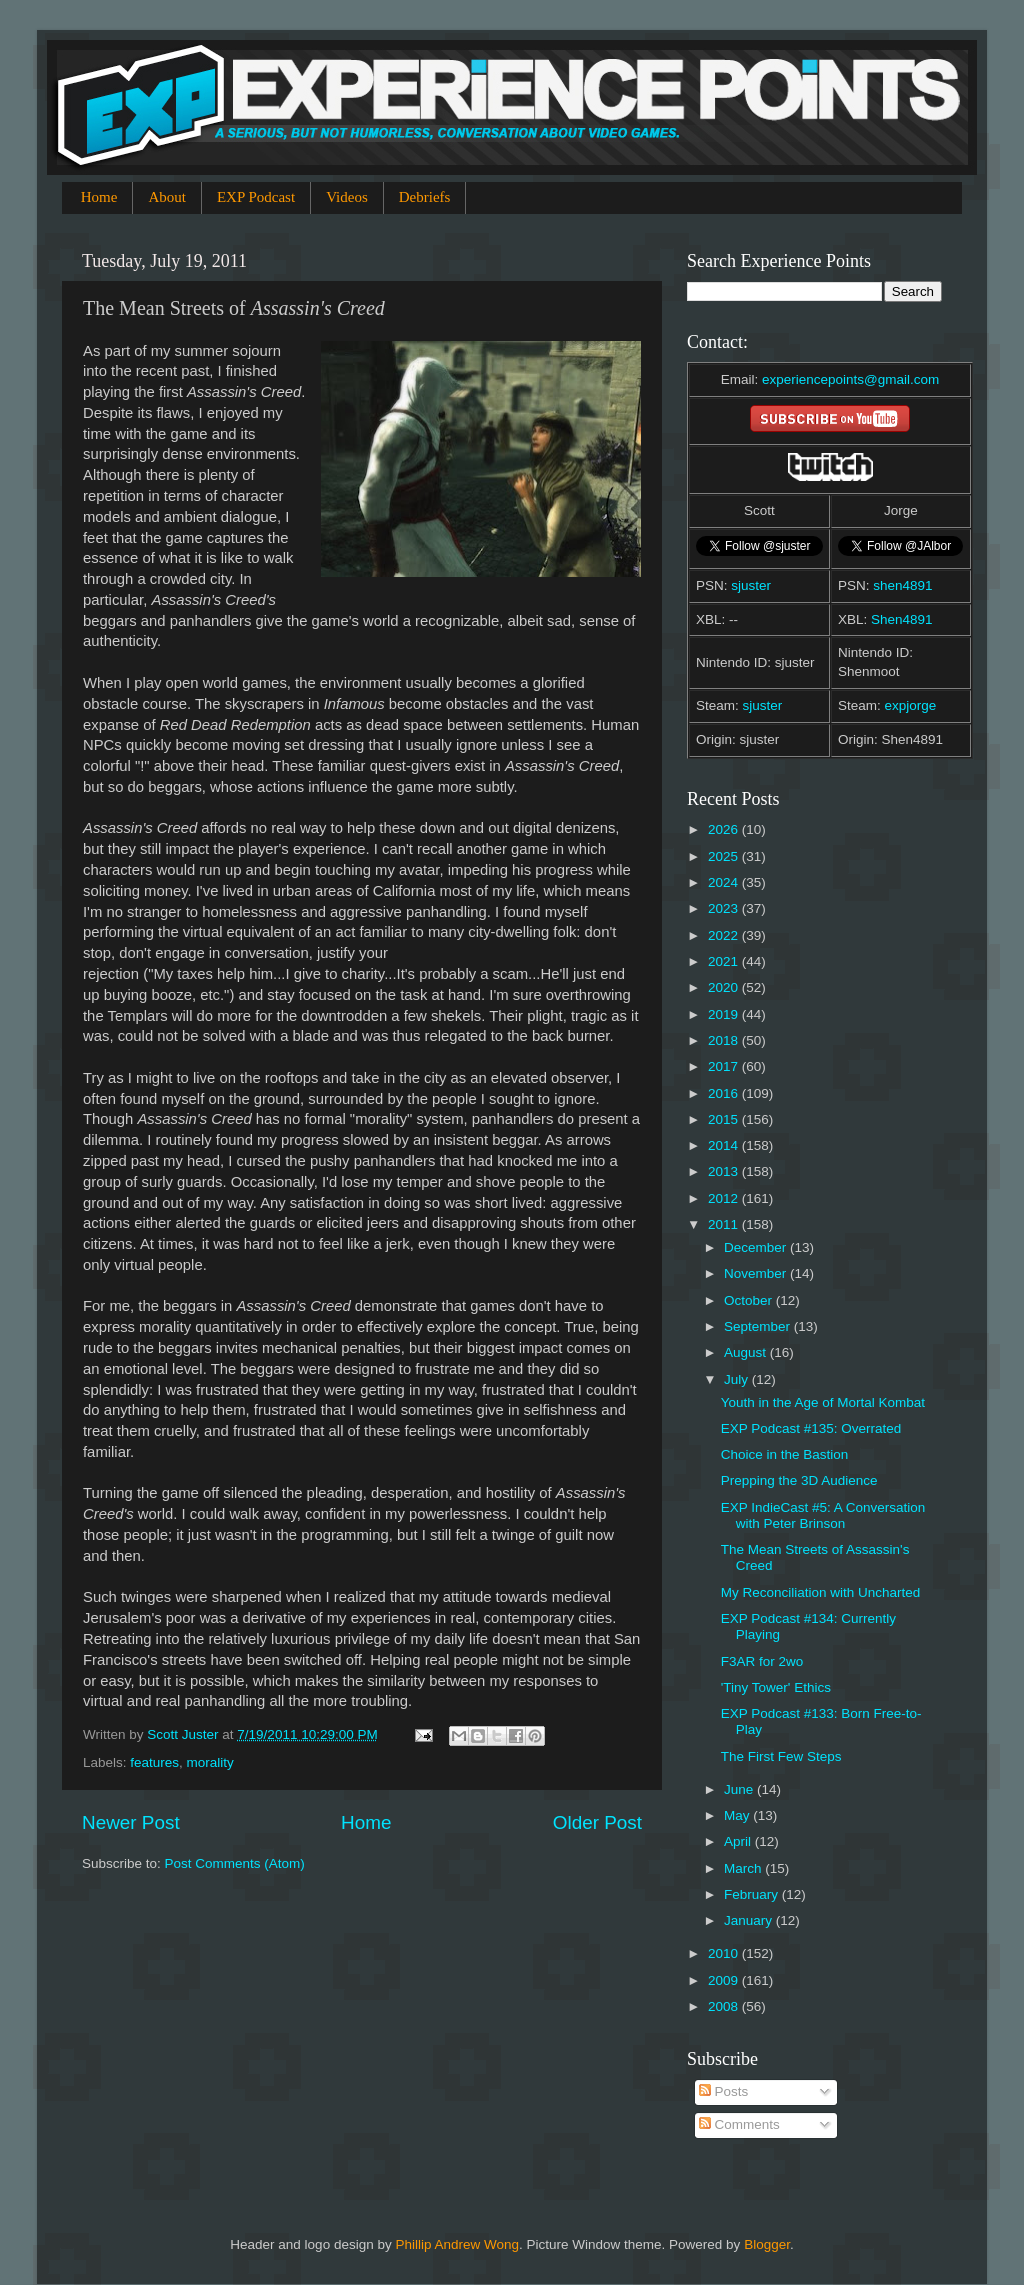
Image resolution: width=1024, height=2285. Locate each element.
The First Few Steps (781, 1756)
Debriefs (425, 197)
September (759, 1326)
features (154, 1762)
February (753, 1894)
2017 (725, 1066)
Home (99, 197)
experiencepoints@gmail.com (850, 379)
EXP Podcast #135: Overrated (811, 1428)
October (750, 1300)
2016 (725, 1093)
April (739, 1841)
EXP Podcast (256, 197)
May (738, 1815)
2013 (725, 1171)
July (738, 1379)
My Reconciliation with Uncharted (821, 1592)
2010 (725, 1953)
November (757, 1273)
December (757, 1247)
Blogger (767, 2244)
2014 (725, 1145)
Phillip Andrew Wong (457, 2244)
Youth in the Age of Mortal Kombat (823, 1402)
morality (210, 1762)
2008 (725, 2006)
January (750, 1920)
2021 (725, 961)
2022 (725, 935)
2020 (725, 987)
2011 (725, 1224)
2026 (725, 829)
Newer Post (131, 1822)
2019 (725, 1014)
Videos (347, 197)
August (747, 1352)
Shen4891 (902, 619)
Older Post (597, 1822)
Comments (739, 2124)
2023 (725, 908)
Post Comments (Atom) (235, 1863)
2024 (725, 882)
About (167, 197)
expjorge (911, 705)
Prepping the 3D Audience (799, 1480)
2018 (725, 1040)
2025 (725, 856)
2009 (725, 1980)
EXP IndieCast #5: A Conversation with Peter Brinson (823, 1515)
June (740, 1789)
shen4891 (902, 585)
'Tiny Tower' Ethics (776, 1687)
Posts (724, 2091)
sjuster (751, 585)
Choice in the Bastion (785, 1454)
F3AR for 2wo (762, 1661)
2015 (725, 1119)
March (744, 1868)
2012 (725, 1198)
